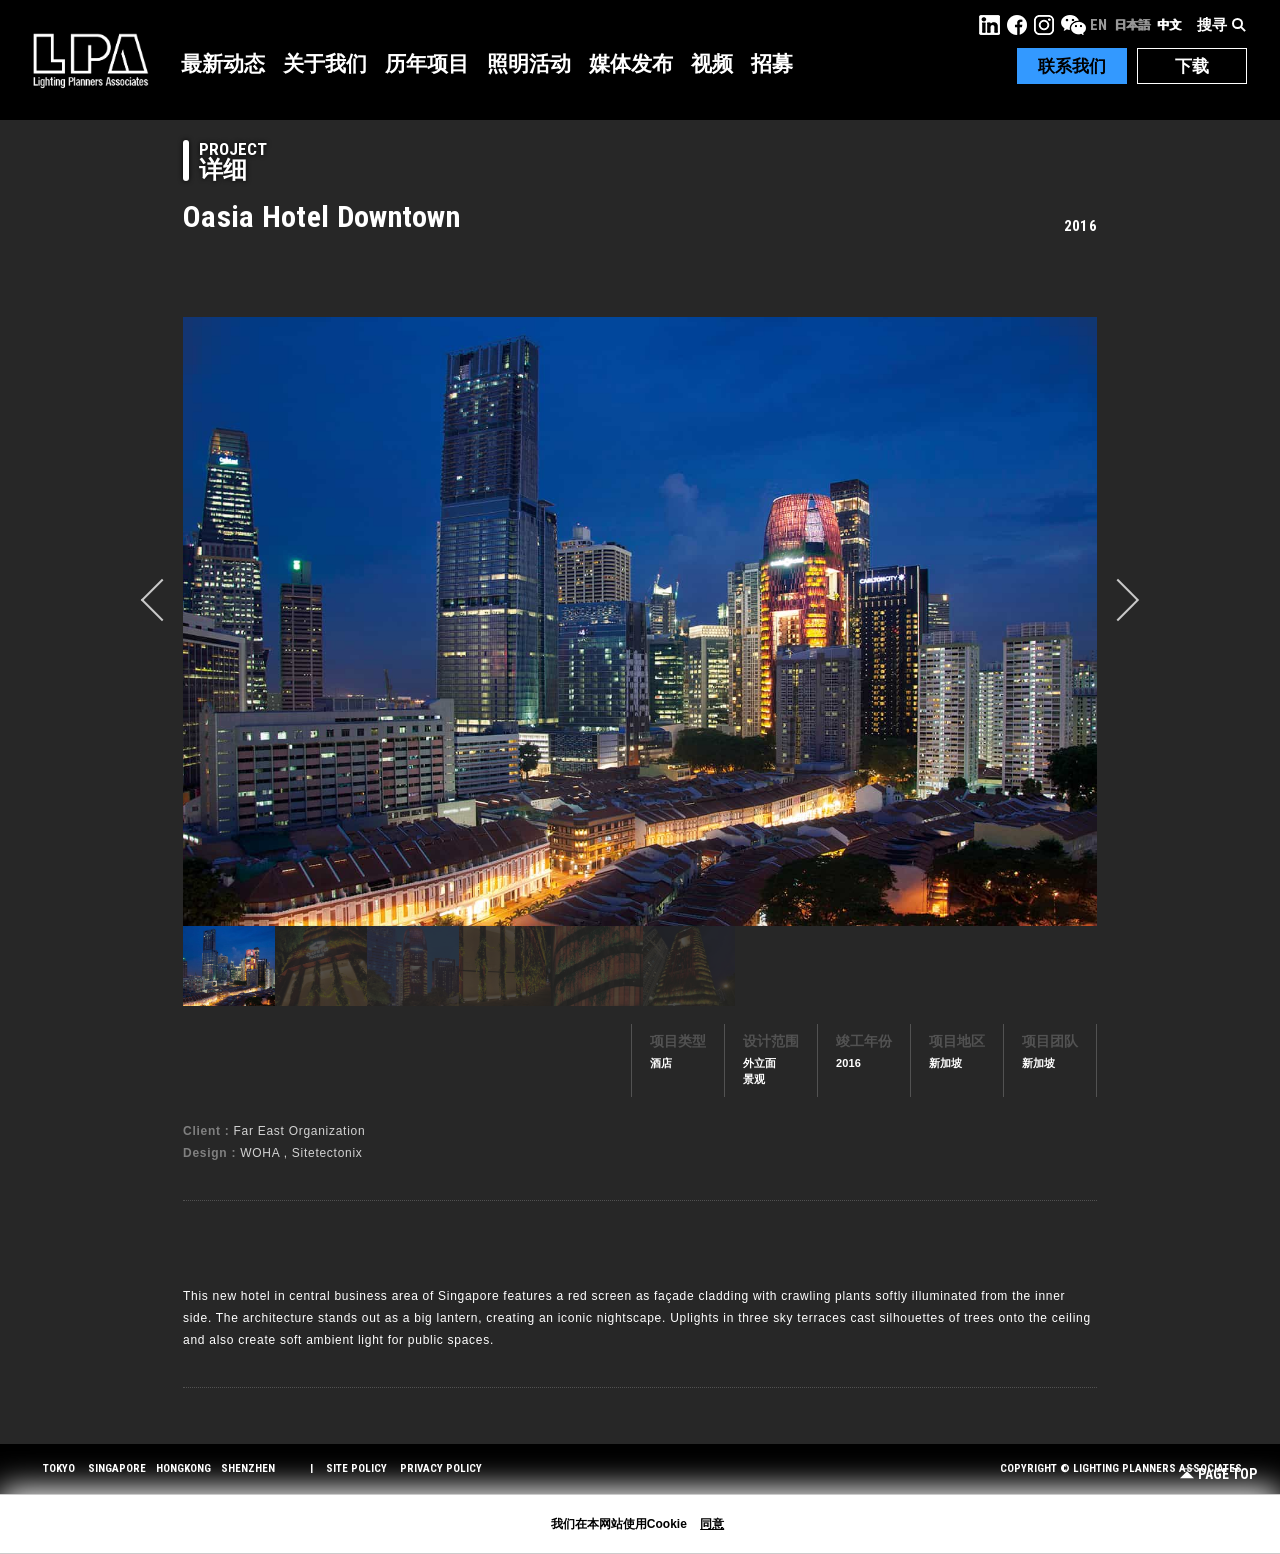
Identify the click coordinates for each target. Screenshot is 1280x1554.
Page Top (1218, 1474)
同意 (712, 1524)
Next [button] (1118, 600)
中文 (1169, 25)
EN (1098, 25)
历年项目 (427, 64)
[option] (640, 621)
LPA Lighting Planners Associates (90, 60)
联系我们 (1072, 66)
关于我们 (325, 64)
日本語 (1132, 25)
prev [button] (162, 600)
